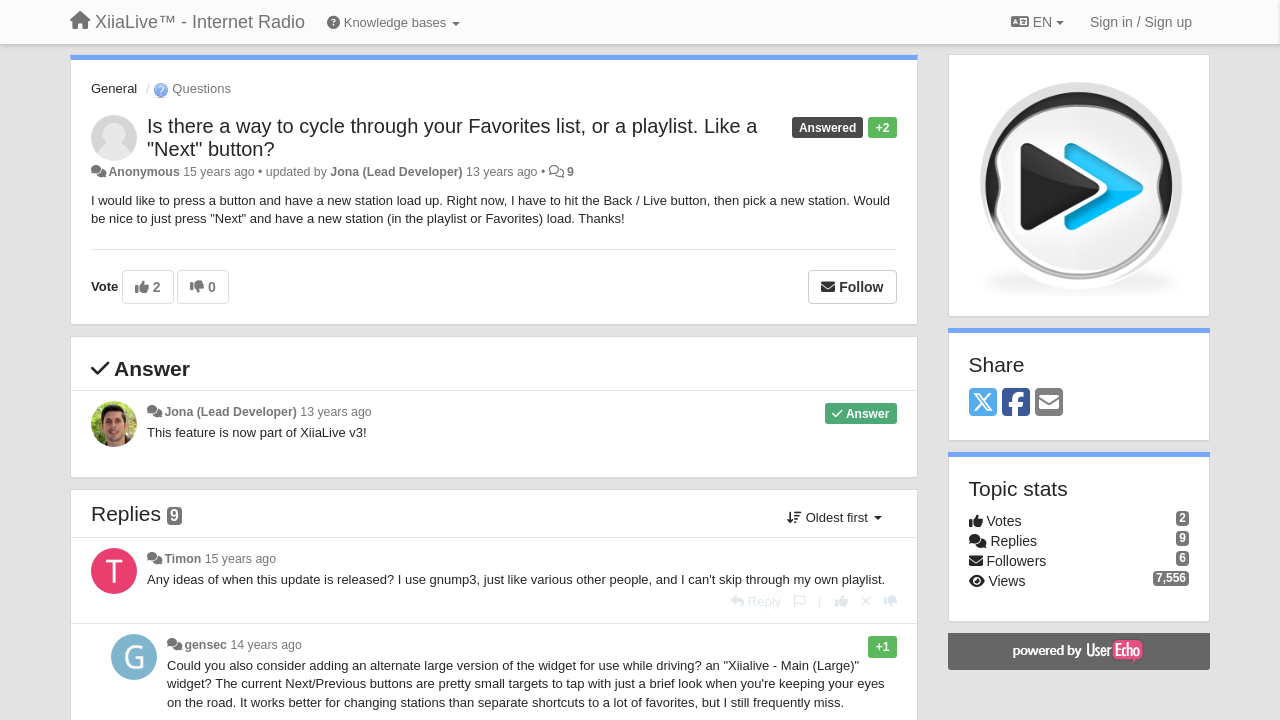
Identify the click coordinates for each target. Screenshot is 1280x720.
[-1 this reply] (890, 601)
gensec (205, 645)
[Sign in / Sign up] (1141, 22)
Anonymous (143, 172)
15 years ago (240, 559)
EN (1037, 22)
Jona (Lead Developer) (396, 172)
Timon (182, 559)
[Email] (1049, 403)
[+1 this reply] (841, 601)
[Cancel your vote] (866, 601)
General (114, 88)
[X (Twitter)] (983, 403)
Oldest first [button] (834, 517)
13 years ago (335, 412)
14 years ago (265, 645)
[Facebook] (1016, 403)
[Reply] (756, 601)
